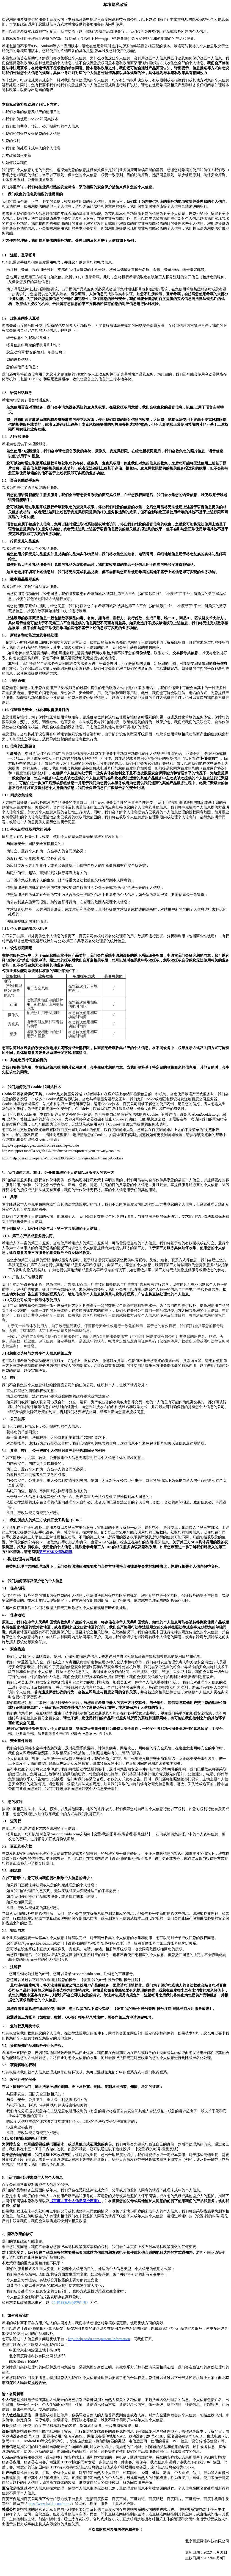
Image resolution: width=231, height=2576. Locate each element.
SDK (55, 1552)
